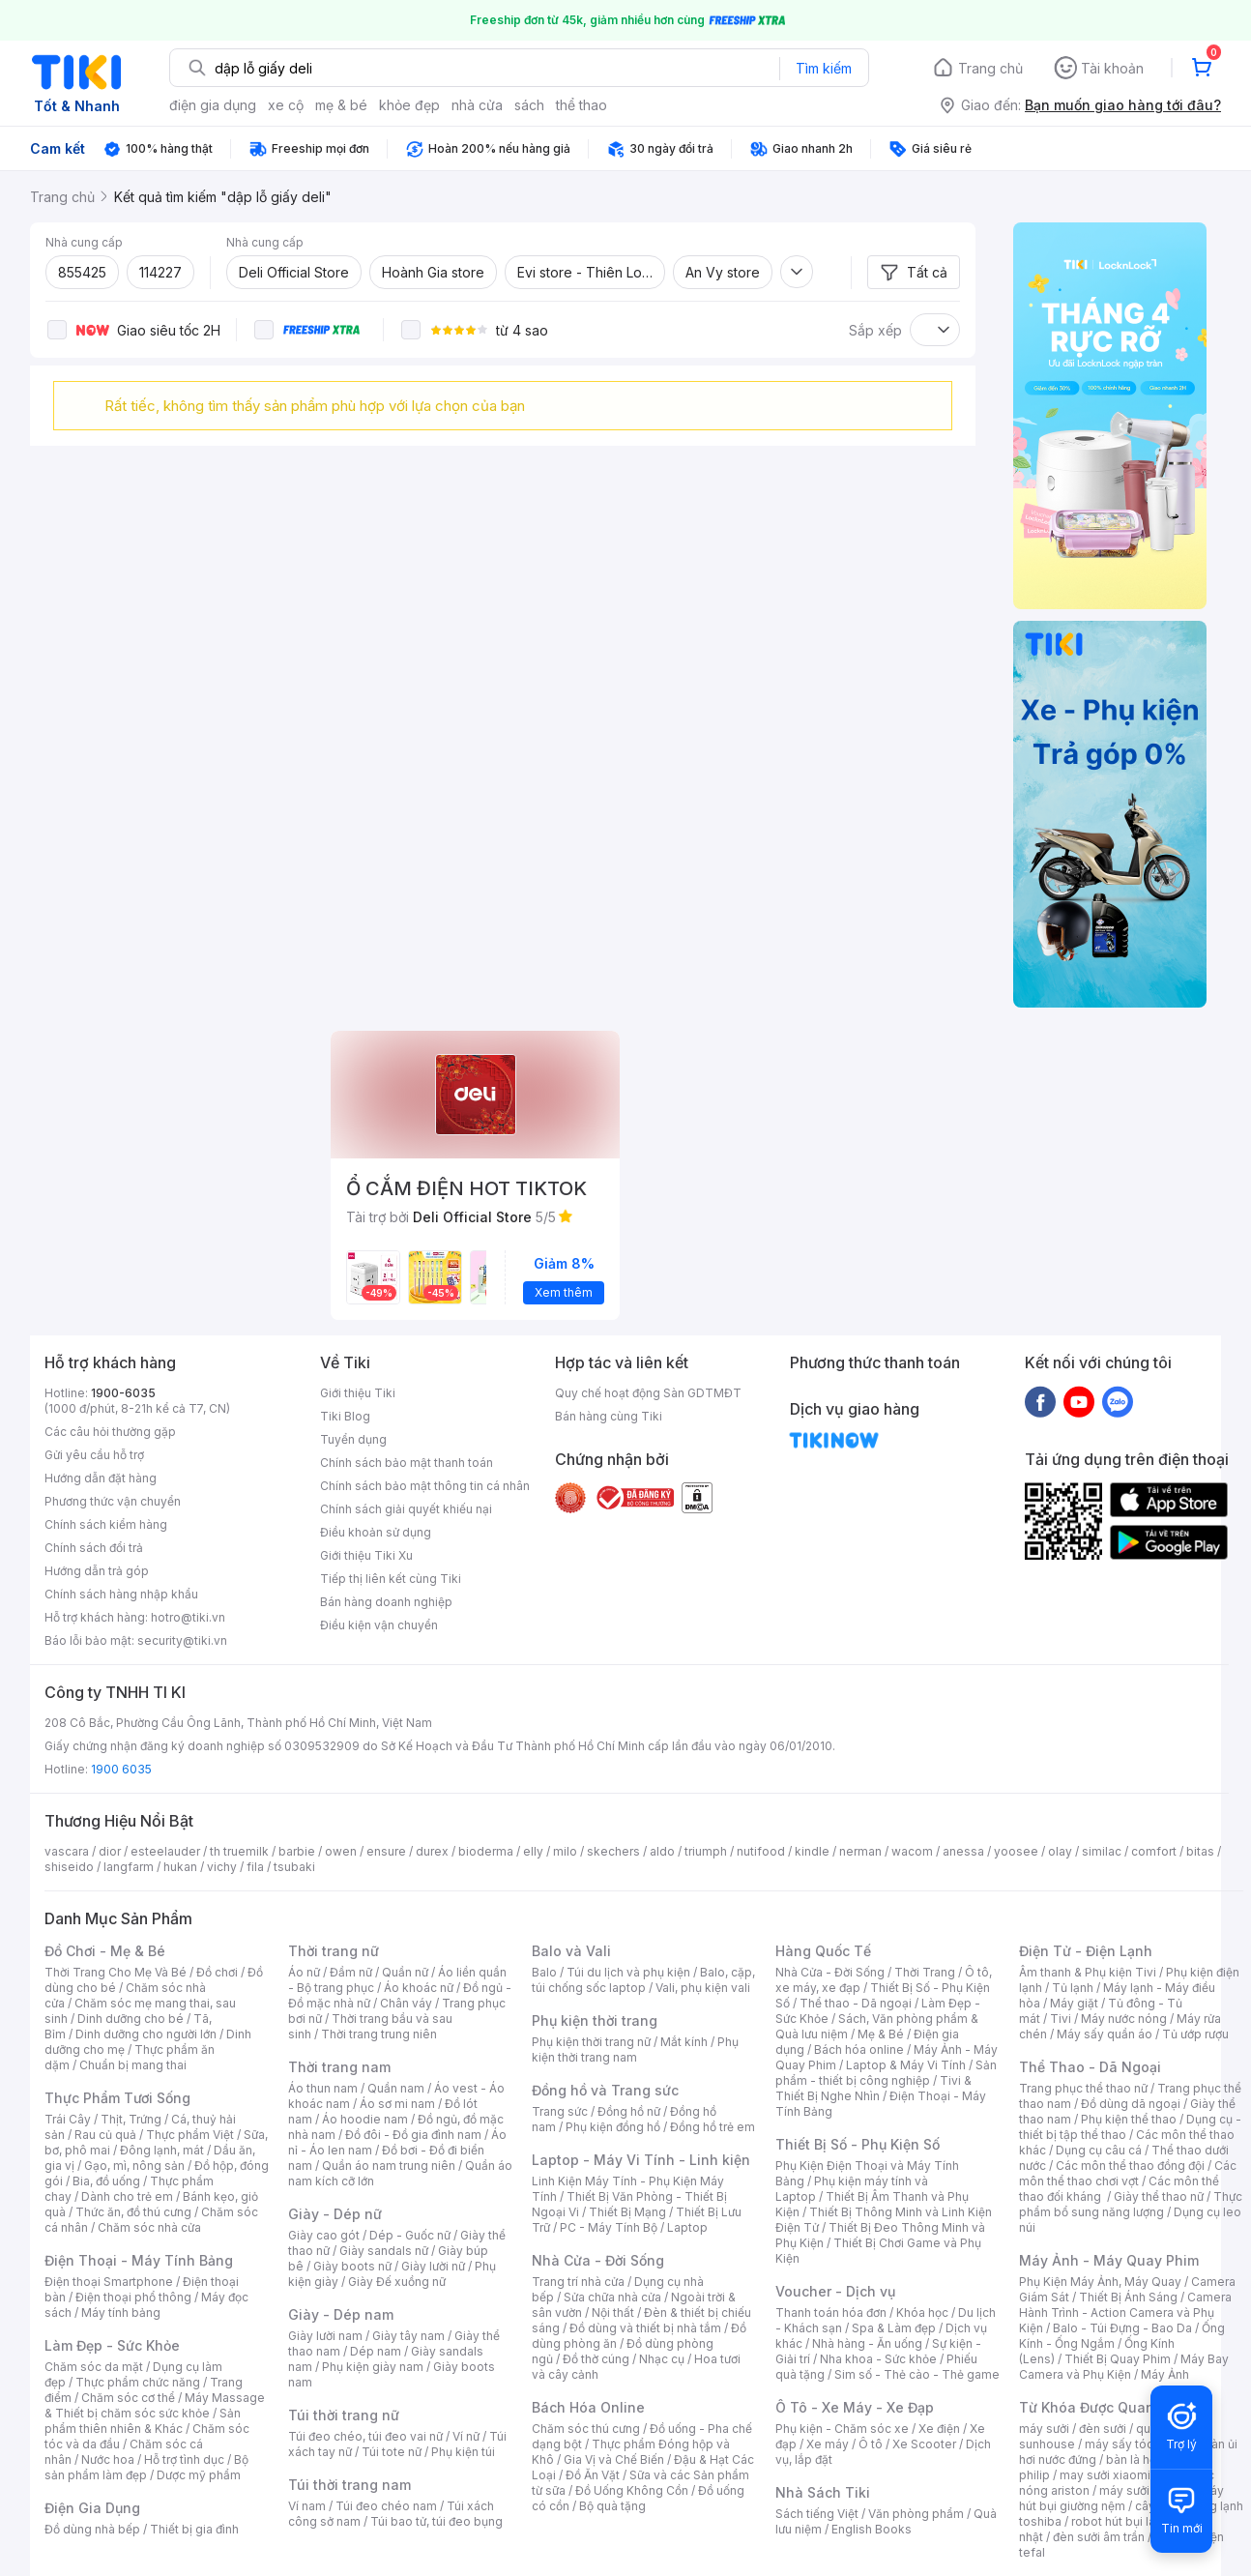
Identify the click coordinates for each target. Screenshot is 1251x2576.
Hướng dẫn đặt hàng (100, 1478)
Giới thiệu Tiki (357, 1393)
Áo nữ (304, 1972)
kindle (812, 1851)
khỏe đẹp (409, 105)
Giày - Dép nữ (335, 2214)
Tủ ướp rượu (1195, 2034)
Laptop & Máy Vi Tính (906, 2065)
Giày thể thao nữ (1159, 2196)
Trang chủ (990, 68)
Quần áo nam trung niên (388, 2165)
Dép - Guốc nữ (410, 2235)
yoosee (1016, 1851)
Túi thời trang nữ (343, 2415)
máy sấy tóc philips (1139, 2444)
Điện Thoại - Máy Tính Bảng (138, 2260)
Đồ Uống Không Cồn (631, 2490)
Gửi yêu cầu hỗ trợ (94, 1455)
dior (110, 1851)
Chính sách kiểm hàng (105, 1524)
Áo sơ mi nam (397, 2103)
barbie (296, 1851)
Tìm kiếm (824, 68)
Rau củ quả (105, 2134)
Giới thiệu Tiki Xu (366, 1555)
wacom (912, 1851)
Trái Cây (67, 2119)
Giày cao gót (324, 2235)
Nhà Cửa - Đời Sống (598, 2260)
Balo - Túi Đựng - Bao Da (1122, 2328)
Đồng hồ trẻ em (712, 2127)
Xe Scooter (924, 2444)
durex (432, 1851)
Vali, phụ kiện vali (702, 1987)
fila (255, 1866)
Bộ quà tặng (612, 2506)
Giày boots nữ (352, 2266)
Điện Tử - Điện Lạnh (1085, 1951)
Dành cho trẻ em (127, 2196)
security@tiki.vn (182, 1640)
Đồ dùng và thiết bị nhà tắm (645, 2328)
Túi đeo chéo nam (386, 2506)
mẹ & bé (341, 105)
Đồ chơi (217, 1972)
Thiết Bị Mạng (627, 2212)
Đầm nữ (351, 1972)
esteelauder (165, 1851)
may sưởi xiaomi (1105, 2475)
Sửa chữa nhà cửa (612, 2297)
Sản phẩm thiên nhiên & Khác (142, 2421)
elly (533, 1851)
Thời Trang (924, 1972)
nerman (860, 1851)
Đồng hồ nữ (628, 2111)
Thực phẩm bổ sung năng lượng (1130, 2204)
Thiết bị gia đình (194, 2529)
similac (1101, 1851)
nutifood (761, 1851)
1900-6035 (123, 1393)
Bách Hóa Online (588, 2407)
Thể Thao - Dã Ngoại (1090, 2067)
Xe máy (827, 2444)
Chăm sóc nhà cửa (149, 2227)
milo (565, 1851)
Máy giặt (1074, 2003)
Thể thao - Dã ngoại (856, 2003)
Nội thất (613, 2312)
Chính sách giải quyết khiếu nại (406, 1509)
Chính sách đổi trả (93, 1547)
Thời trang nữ (333, 1951)
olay (1060, 1851)
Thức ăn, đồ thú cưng (133, 2212)
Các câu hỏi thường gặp (110, 1431)
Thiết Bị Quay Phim (1117, 2359)
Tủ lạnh (1072, 1987)
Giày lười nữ (433, 2266)
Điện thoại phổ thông (133, 2297)
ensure (386, 1851)
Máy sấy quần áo (1104, 2034)
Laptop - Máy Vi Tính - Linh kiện (641, 2160)
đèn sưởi (1102, 2428)
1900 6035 (121, 1769)
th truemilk (239, 1851)
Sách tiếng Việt (816, 2513)
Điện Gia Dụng (92, 2508)
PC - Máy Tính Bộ (608, 2227)
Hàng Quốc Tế (823, 1951)
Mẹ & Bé (881, 2034)
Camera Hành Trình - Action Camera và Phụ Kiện (1125, 2312)
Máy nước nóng (1124, 2018)
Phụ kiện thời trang (594, 2020)
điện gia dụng (212, 105)
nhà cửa (477, 105)
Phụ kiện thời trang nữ (591, 2041)
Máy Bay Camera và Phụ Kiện (1124, 2367)
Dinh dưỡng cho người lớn (146, 2034)
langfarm (128, 1866)
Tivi (1060, 2018)
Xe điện (939, 2428)
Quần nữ (405, 1972)
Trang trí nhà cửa (578, 2281)
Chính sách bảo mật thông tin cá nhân (425, 1485)
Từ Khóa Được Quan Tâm (1103, 2407)
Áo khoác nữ (418, 1987)
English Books (871, 2529)
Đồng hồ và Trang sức (605, 2090)
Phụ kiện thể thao (1129, 2119)
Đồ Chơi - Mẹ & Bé (104, 1951)
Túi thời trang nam (349, 2484)
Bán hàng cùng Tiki (608, 1416)
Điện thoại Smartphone (108, 2281)
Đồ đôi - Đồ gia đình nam (413, 2134)
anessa (963, 1851)
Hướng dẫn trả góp (96, 1571)
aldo (662, 1851)
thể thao (581, 105)
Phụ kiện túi (463, 2451)
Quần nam (395, 2088)
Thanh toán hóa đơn (831, 2312)
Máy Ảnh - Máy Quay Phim (1109, 2260)
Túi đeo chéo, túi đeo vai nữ (365, 2436)
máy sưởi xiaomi (1144, 2490)
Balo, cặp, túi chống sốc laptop (643, 1980)
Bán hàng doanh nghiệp (386, 1602)
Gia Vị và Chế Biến (614, 2459)
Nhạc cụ (661, 2359)
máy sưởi (1044, 2428)
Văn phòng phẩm (916, 2513)
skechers (613, 1851)
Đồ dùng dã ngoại (1130, 2103)
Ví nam (307, 2506)
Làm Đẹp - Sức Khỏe (112, 2345)
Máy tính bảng (120, 2312)
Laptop (687, 2227)
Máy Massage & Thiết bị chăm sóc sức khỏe (154, 2405)
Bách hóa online (859, 2049)
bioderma (485, 1851)
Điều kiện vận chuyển (379, 1625)
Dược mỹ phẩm (199, 2475)
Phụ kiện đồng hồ (613, 2127)
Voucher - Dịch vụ (835, 2291)
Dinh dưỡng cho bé (130, 2018)
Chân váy (406, 2003)
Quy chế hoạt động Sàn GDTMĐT (648, 1393)
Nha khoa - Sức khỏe (878, 2359)
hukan (180, 1866)
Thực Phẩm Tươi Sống (117, 2098)
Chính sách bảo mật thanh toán (406, 1462)
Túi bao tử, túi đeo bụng (436, 2521)
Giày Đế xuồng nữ (397, 2281)
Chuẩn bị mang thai (133, 2065)
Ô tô (870, 2444)
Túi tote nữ (392, 2451)
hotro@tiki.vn (188, 1617)
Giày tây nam (408, 2335)
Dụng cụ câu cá (1099, 2150)
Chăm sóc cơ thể (128, 2397)
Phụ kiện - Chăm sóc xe (842, 2428)
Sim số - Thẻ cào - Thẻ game (917, 2374)
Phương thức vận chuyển (112, 1501)
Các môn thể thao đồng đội (1130, 2165)
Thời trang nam (339, 2067)
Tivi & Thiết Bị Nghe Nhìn (873, 2088)
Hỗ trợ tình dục (184, 2459)
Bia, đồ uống (106, 2181)
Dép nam (375, 2351)
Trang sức (560, 2111)
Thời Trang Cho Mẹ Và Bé (115, 1972)
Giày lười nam (325, 2335)
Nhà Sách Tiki (822, 2492)
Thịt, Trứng (131, 2119)
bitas (1200, 1851)
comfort (1154, 1851)
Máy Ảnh (1165, 2374)
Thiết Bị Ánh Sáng (1128, 2297)
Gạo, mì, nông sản (134, 2165)
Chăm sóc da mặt (93, 2366)
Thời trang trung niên (379, 2034)
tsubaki (294, 1866)
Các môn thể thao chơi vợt (1127, 2173)
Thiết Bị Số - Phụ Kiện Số (857, 2144)
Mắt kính (684, 2041)
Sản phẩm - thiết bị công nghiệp (886, 2073)
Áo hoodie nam (365, 2119)
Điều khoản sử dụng (375, 1532)
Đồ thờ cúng (596, 2359)
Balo (544, 1972)
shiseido (69, 1866)
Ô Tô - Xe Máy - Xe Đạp (854, 2407)
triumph (705, 1851)
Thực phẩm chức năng (137, 2382)
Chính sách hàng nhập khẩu (121, 1594)
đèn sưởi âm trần (1099, 2537)
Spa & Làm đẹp (894, 2328)
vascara (66, 1851)
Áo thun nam (323, 2088)
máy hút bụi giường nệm (1121, 2498)
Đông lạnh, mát (162, 2150)
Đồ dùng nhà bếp (92, 2529)
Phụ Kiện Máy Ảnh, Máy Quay (1100, 2281)
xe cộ (286, 105)
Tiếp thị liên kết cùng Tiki (390, 1578)
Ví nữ (466, 2436)
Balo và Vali (571, 1951)
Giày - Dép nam (340, 2314)
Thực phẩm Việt (190, 2134)
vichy (222, 1866)
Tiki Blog (345, 1416)
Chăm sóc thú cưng (586, 2428)
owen (341, 1851)
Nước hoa (107, 2459)
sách (529, 105)
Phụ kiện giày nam (372, 2366)
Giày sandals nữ (383, 2250)
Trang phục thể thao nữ (1083, 2088)
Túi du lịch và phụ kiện (628, 1972)
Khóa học (922, 2312)
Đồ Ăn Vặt (593, 2475)
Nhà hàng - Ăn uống (867, 2343)
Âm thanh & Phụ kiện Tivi (1087, 1972)
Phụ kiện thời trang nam (635, 2049)
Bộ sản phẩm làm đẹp (146, 2467)
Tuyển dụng (353, 1439)
